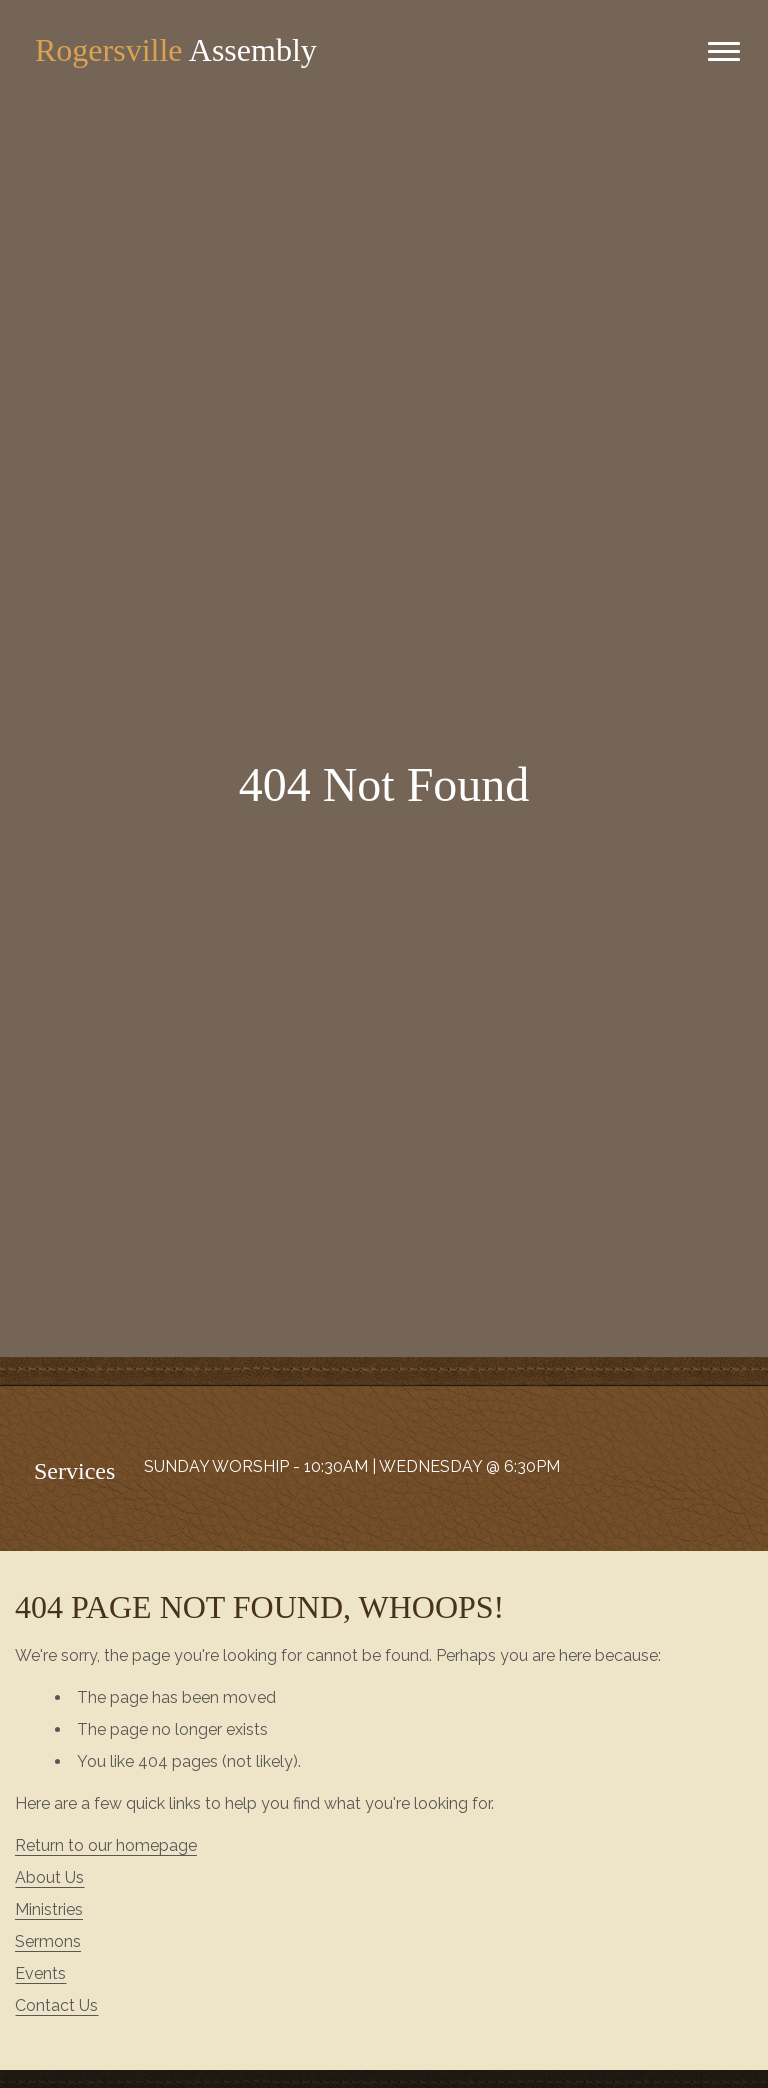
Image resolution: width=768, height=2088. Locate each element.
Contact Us (56, 2005)
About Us (49, 1877)
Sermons (48, 1941)
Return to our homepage (106, 1845)
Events (40, 1973)
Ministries (49, 1909)
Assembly (176, 50)
